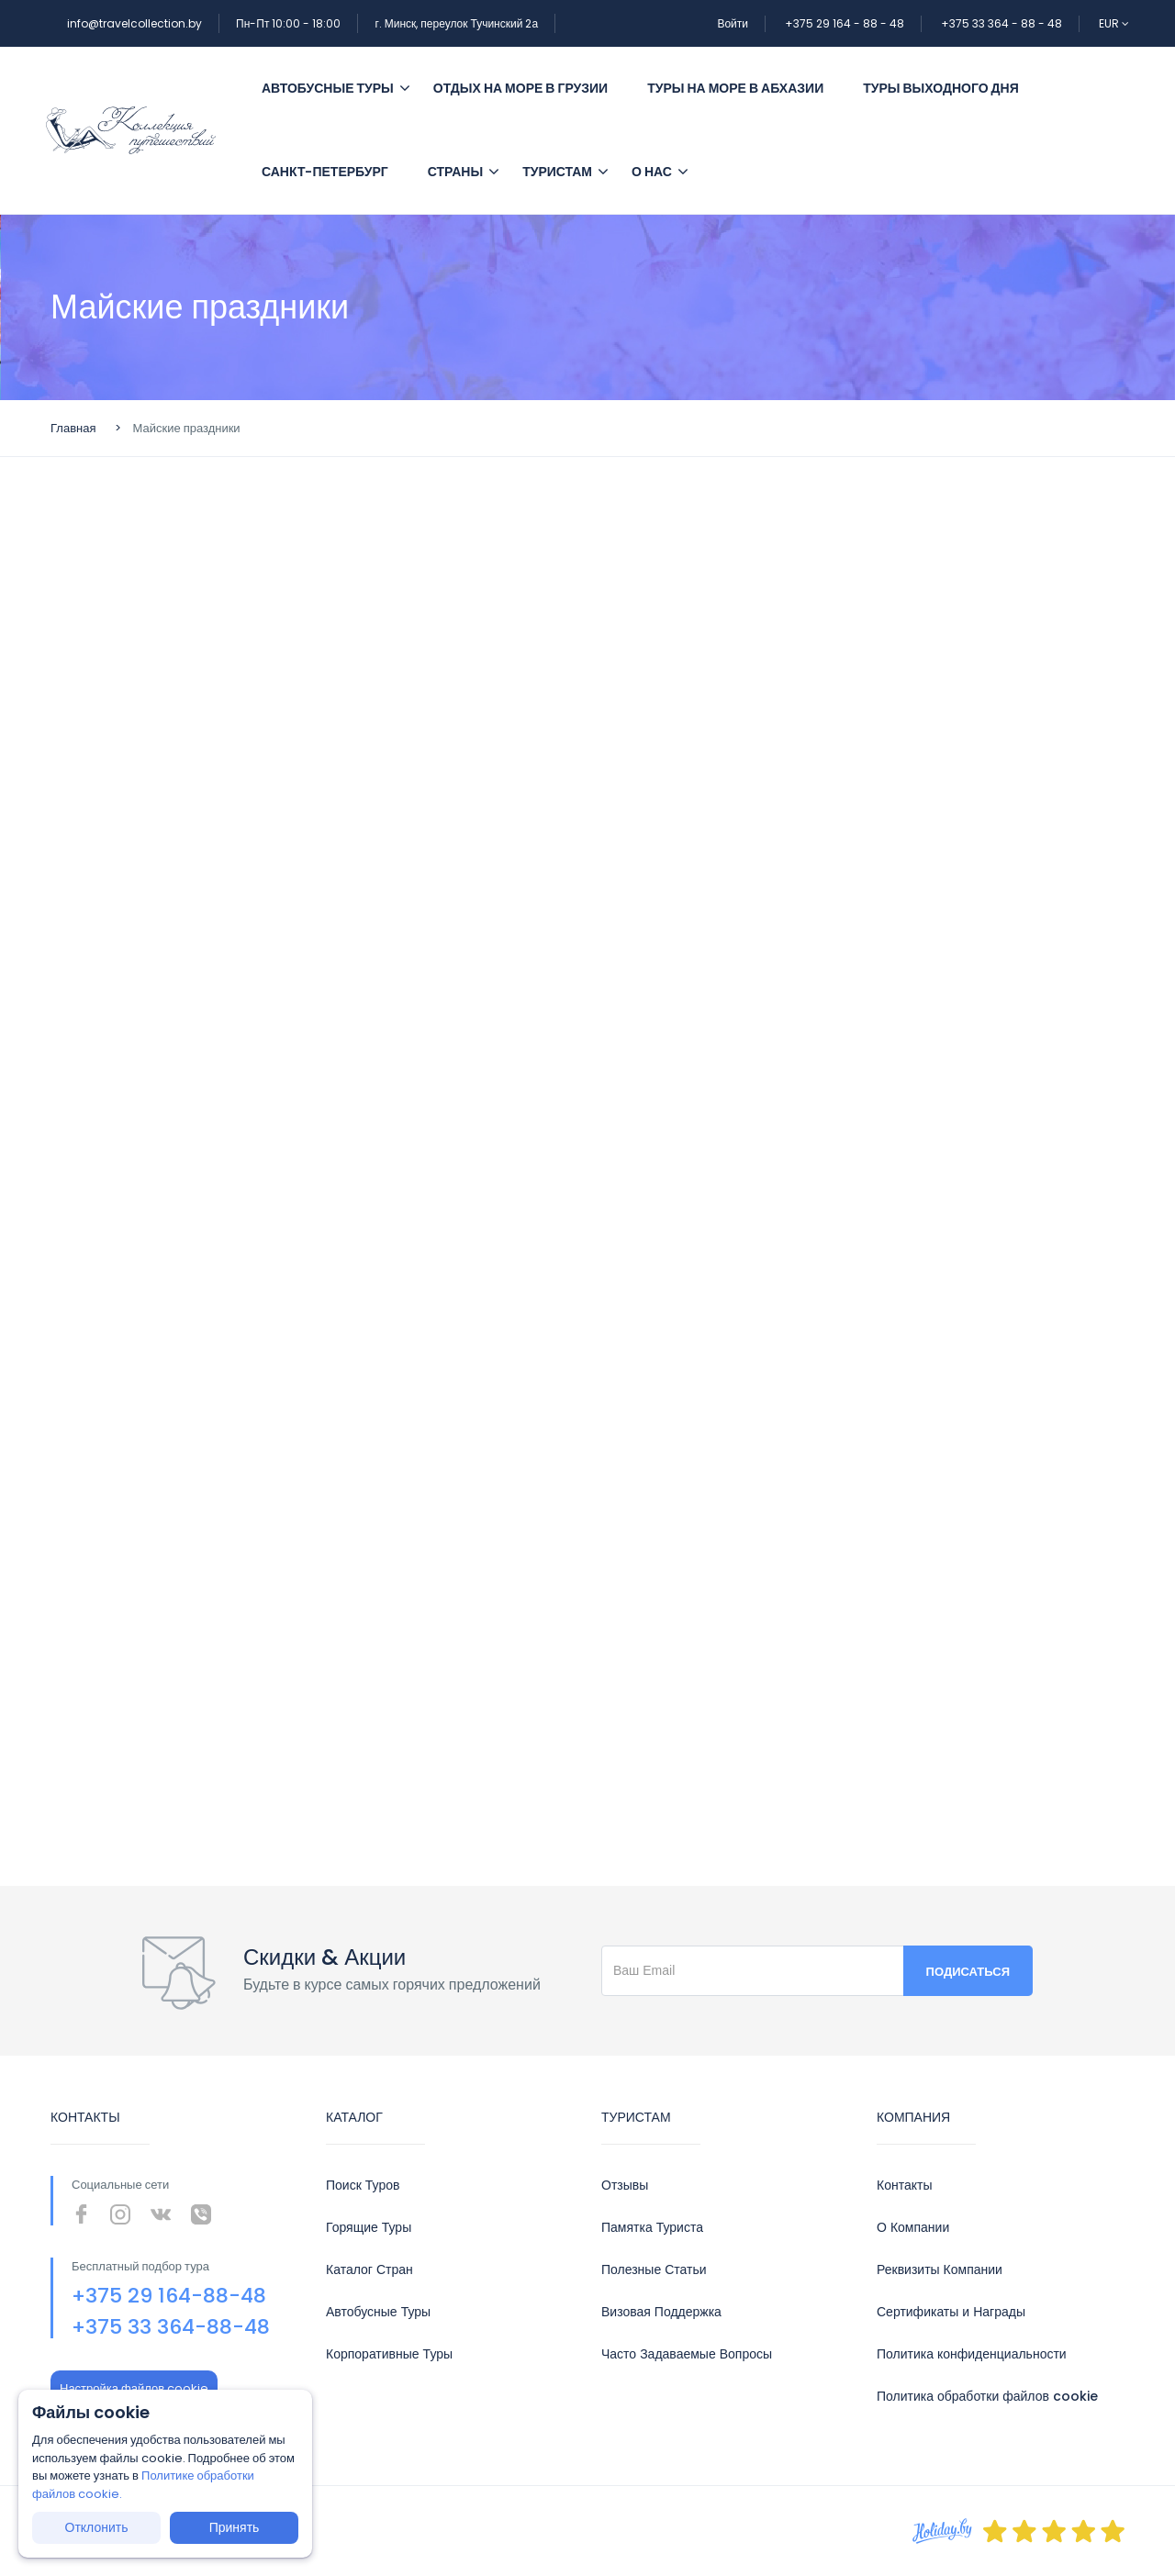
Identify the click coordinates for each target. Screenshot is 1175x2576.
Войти (732, 23)
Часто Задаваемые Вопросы (686, 2354)
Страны (455, 171)
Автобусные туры (336, 88)
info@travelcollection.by (134, 23)
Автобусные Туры (378, 2312)
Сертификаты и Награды (951, 2312)
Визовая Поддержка (661, 2312)
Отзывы (624, 2185)
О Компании (913, 2227)
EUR (1114, 23)
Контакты (904, 2185)
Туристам (557, 171)
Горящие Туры (368, 2227)
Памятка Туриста (652, 2227)
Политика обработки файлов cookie (987, 2396)
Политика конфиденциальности (972, 2354)
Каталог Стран (369, 2269)
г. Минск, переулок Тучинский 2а (456, 23)
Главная (72, 428)
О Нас (652, 171)
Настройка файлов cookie (134, 2388)
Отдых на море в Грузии (520, 88)
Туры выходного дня (941, 88)
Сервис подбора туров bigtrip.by (587, 1109)
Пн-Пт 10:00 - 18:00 (288, 23)
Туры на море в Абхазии (735, 88)
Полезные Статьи (654, 2269)
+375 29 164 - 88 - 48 (844, 23)
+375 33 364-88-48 (171, 2327)
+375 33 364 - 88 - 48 (1001, 23)
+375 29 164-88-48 (169, 2295)
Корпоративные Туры (389, 2354)
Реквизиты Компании (939, 2269)
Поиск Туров (362, 2185)
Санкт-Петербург (325, 171)
